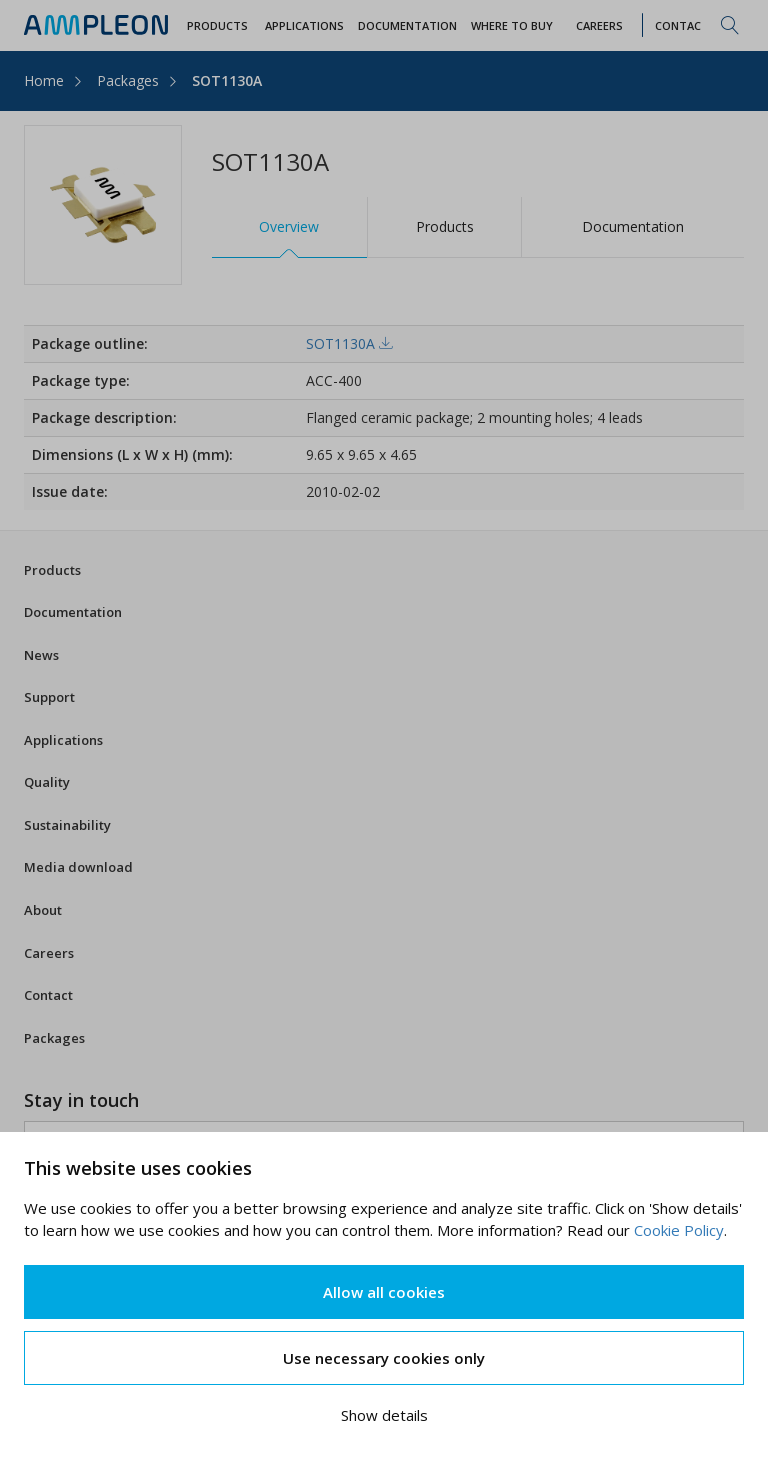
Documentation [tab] (633, 226)
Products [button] (217, 25)
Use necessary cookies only (384, 1358)
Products (52, 570)
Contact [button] (682, 25)
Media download (78, 867)
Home (44, 80)
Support (49, 697)
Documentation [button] (407, 25)
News (41, 655)
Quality (47, 782)
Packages (128, 80)
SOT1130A (227, 80)
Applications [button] (304, 25)
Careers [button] (599, 25)
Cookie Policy (679, 1230)
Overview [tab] (289, 226)
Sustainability (67, 825)
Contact (48, 995)
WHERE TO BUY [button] (512, 25)
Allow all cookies (384, 1292)
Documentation (73, 612)
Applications (63, 740)
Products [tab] (445, 226)
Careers (49, 953)
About (43, 910)
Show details (384, 1415)
